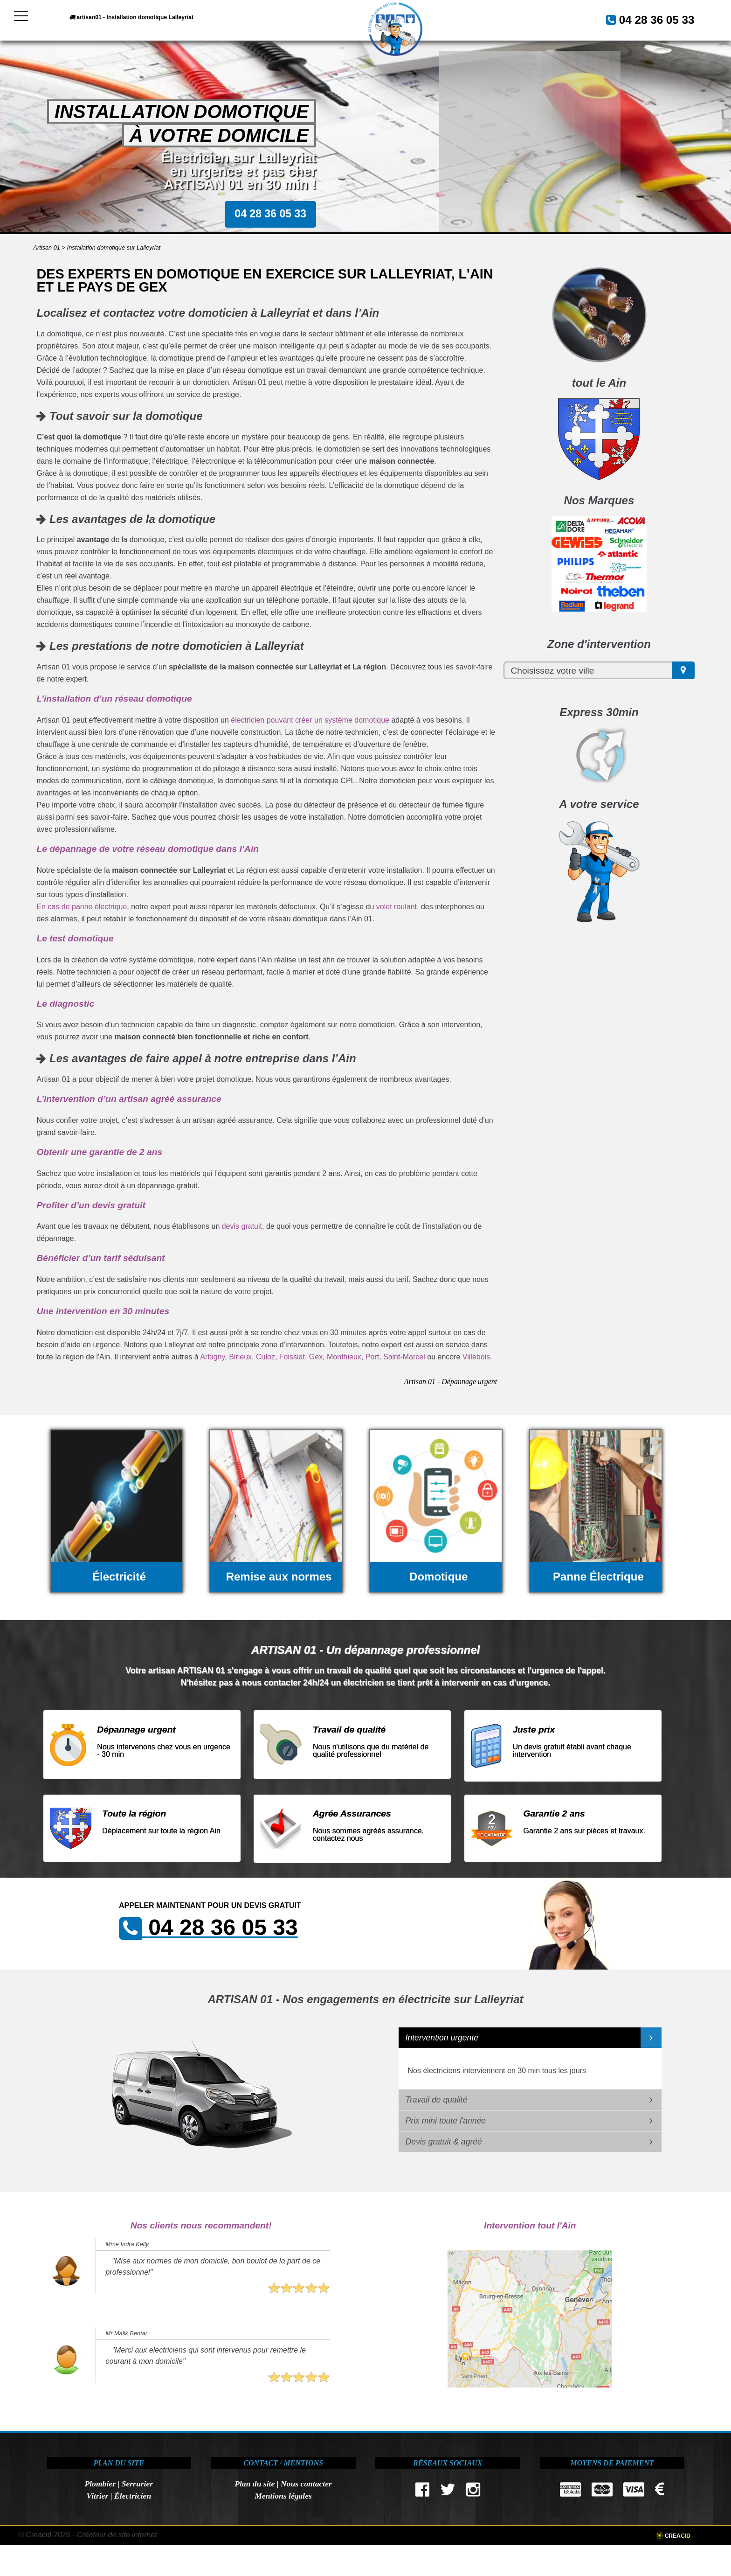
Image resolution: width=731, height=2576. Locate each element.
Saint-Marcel (404, 1357)
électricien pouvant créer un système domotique (310, 720)
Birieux (240, 1357)
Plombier (99, 2483)
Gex (316, 1357)
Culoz (265, 1357)
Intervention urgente (442, 2037)
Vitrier (97, 2495)
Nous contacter (306, 2483)
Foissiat (292, 1357)
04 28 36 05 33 (645, 19)
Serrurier (137, 2483)
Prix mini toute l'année (446, 2120)
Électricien (132, 2495)
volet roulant (396, 907)
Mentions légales (283, 2495)
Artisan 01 (46, 247)
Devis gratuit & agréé (444, 2141)
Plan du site (254, 2483)
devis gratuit (242, 1226)
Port (372, 1357)
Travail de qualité (437, 2099)
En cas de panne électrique (81, 907)
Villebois (476, 1357)
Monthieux (344, 1357)
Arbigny (212, 1357)
